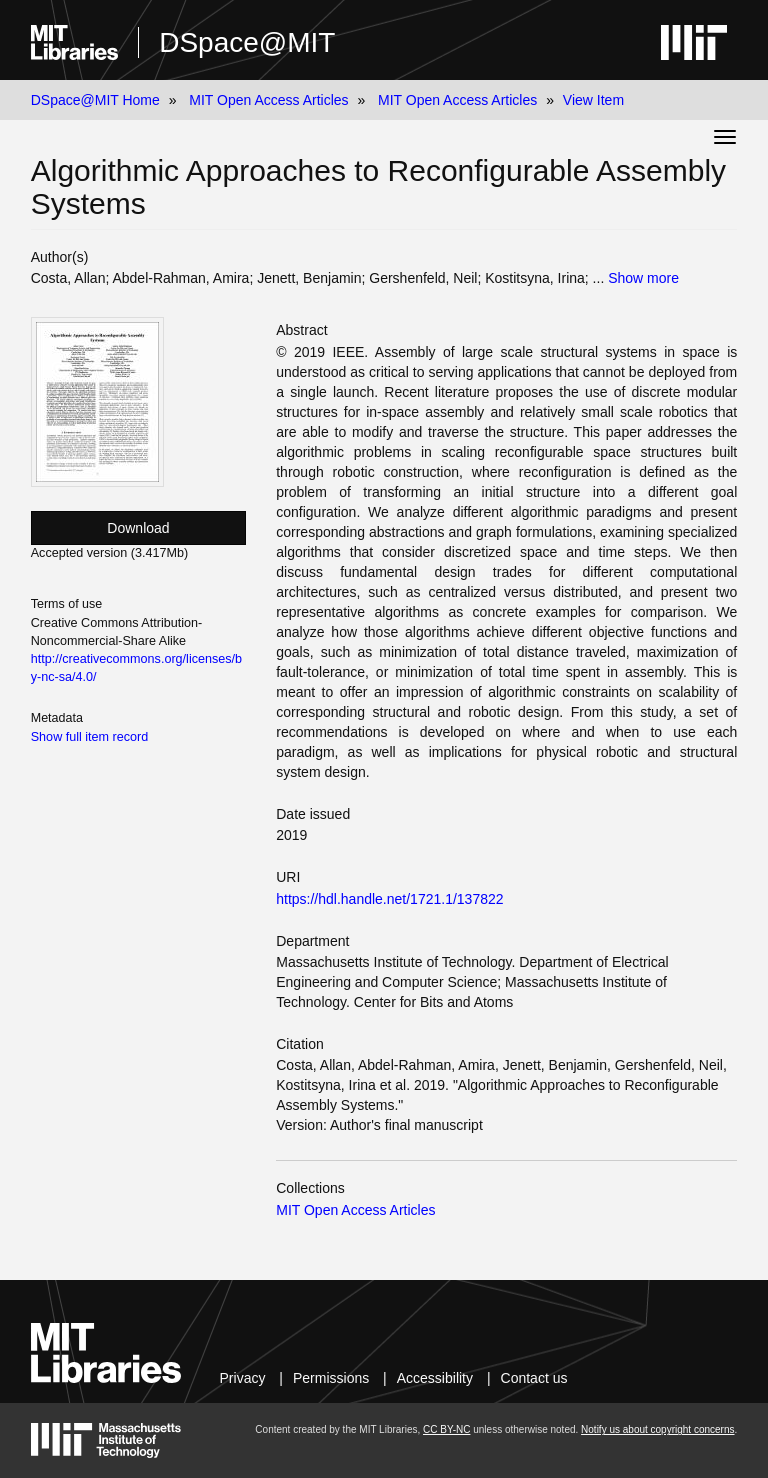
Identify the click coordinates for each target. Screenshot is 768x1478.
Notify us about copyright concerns (657, 1429)
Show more (643, 278)
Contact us (534, 1378)
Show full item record (90, 737)
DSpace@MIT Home (95, 100)
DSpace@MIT (247, 42)
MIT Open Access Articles (268, 100)
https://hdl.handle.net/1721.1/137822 (389, 899)
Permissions (331, 1378)
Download (138, 528)
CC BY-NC (446, 1429)
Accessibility (435, 1378)
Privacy (243, 1378)
